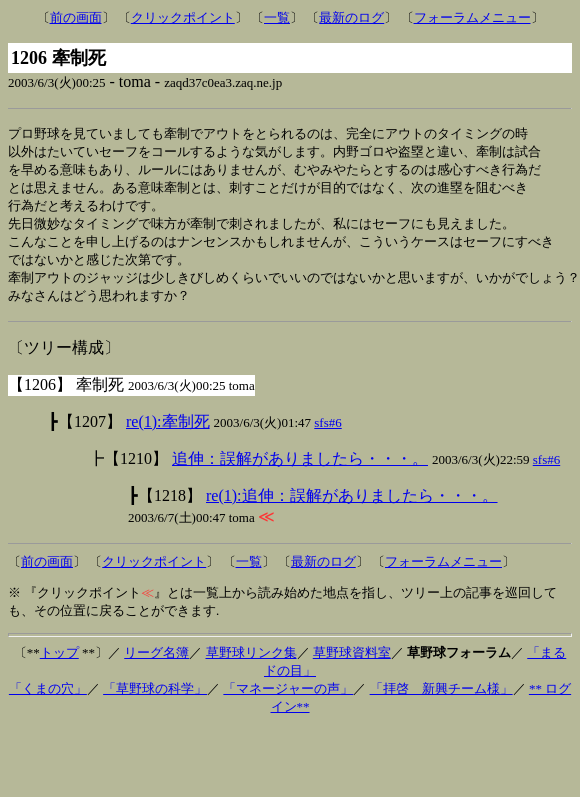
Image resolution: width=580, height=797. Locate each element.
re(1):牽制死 (168, 431)
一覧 (277, 17)
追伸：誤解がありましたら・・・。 (300, 468)
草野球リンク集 (251, 662)
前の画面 (76, 17)
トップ (59, 662)
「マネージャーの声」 (288, 698)
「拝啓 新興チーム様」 (441, 698)
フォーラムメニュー (472, 17)
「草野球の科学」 (155, 698)
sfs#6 (327, 432)
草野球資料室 (352, 662)
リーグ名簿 (156, 662)
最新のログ (351, 17)
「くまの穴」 (48, 698)
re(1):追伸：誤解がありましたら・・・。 (352, 505)
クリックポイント (183, 17)
